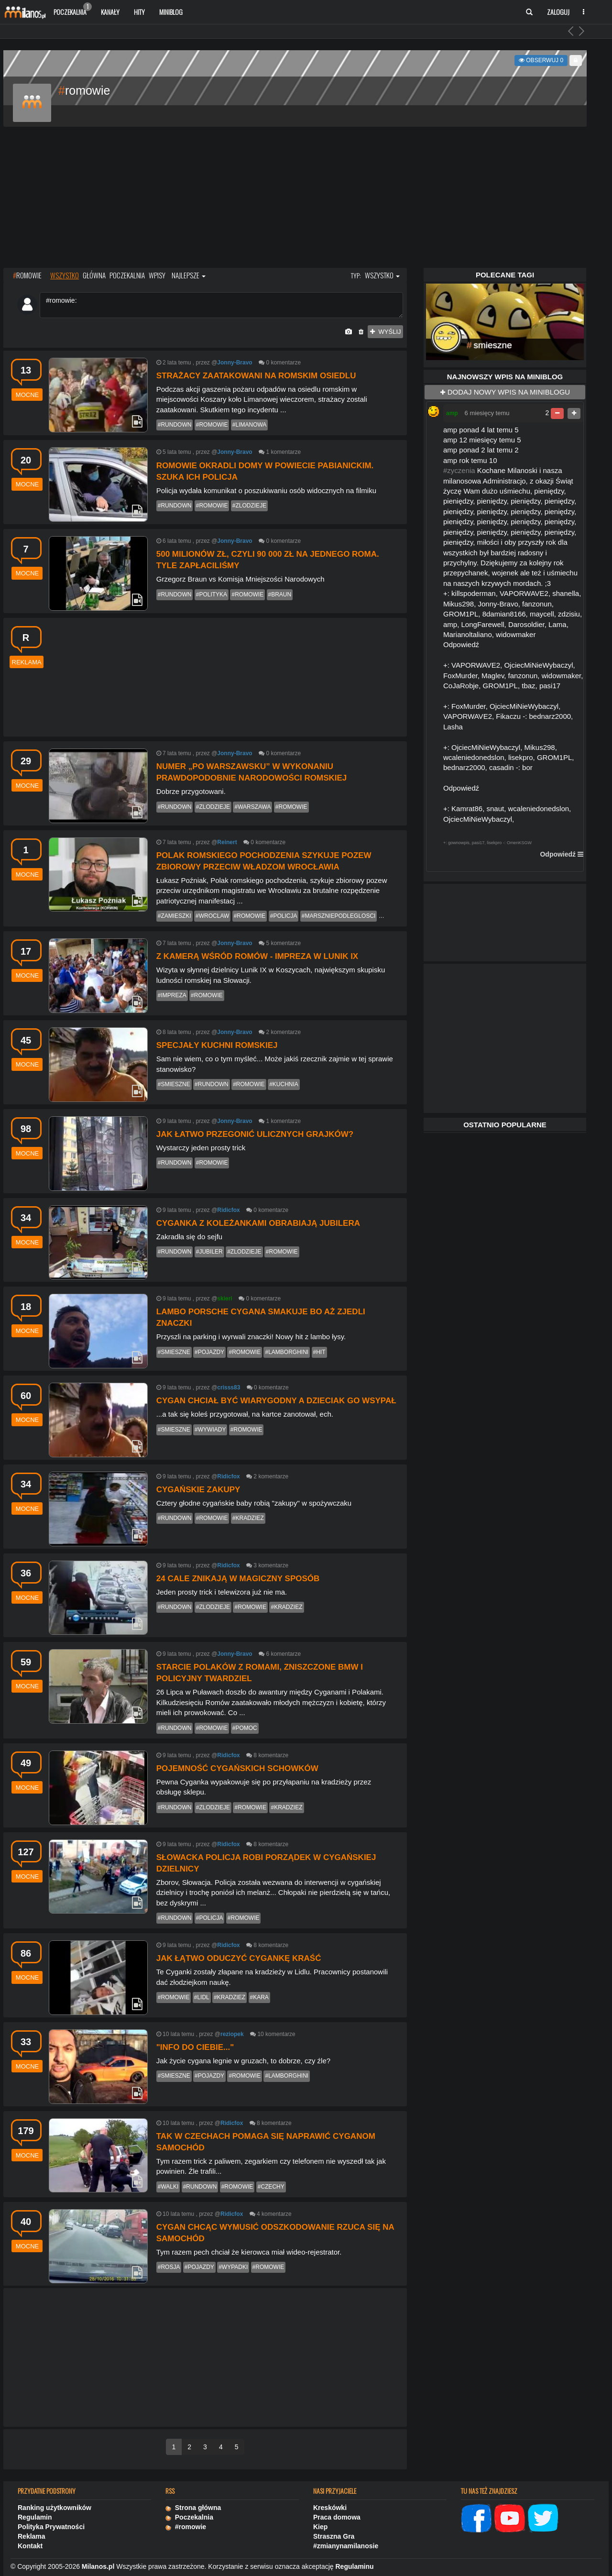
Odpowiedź (558, 854)
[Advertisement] (295, 198)
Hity (139, 12)
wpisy (157, 275)
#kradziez (248, 1518)
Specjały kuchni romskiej (217, 1045)
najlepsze (189, 275)
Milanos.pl (98, 2566)
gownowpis (459, 842)
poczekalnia (127, 275)
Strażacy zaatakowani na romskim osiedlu (256, 375)
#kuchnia (283, 1084)
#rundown (175, 424)
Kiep (320, 2527)
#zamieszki (174, 916)
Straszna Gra (333, 2536)
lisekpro (494, 842)
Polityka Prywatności (51, 2527)
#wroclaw (212, 916)
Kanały (110, 12)
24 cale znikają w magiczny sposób (238, 1578)
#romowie (212, 424)
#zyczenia (459, 470)
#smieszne (174, 1084)
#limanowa (249, 424)
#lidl (201, 1997)
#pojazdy (209, 1352)
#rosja (169, 2267)
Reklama (31, 2536)
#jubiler (209, 1251)
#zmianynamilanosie (345, 2546)
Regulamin (35, 2517)
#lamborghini (286, 1352)
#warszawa (252, 807)
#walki (168, 2186)
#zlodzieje (249, 505)
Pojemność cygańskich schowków (237, 1768)
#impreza (172, 995)
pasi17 (478, 842)
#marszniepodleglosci (339, 916)
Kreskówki (330, 2507)
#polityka (211, 594)
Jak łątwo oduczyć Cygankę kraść (238, 1958)
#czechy (271, 2186)
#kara (259, 1997)
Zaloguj (558, 12)
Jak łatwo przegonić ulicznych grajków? (254, 1134)
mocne (27, 394)
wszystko (64, 275)
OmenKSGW (519, 842)
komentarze (286, 362)
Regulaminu (355, 2566)
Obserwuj (541, 60)
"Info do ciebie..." (195, 2047)
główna (94, 275)
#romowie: (221, 305)
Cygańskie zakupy (198, 1489)
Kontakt (30, 2546)
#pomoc (244, 1728)
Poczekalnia (73, 9)
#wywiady (210, 1429)
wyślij (385, 331)
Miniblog (171, 12)
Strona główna (193, 2507)
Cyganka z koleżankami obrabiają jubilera (258, 1223)
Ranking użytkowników (54, 2507)
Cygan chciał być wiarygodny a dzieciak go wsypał (276, 1400)
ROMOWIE (27, 275)
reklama (27, 662)
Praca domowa (337, 2517)
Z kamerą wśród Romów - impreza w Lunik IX (257, 956)
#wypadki (233, 2267)
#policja (283, 916)
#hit (319, 1352)
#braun (280, 594)
